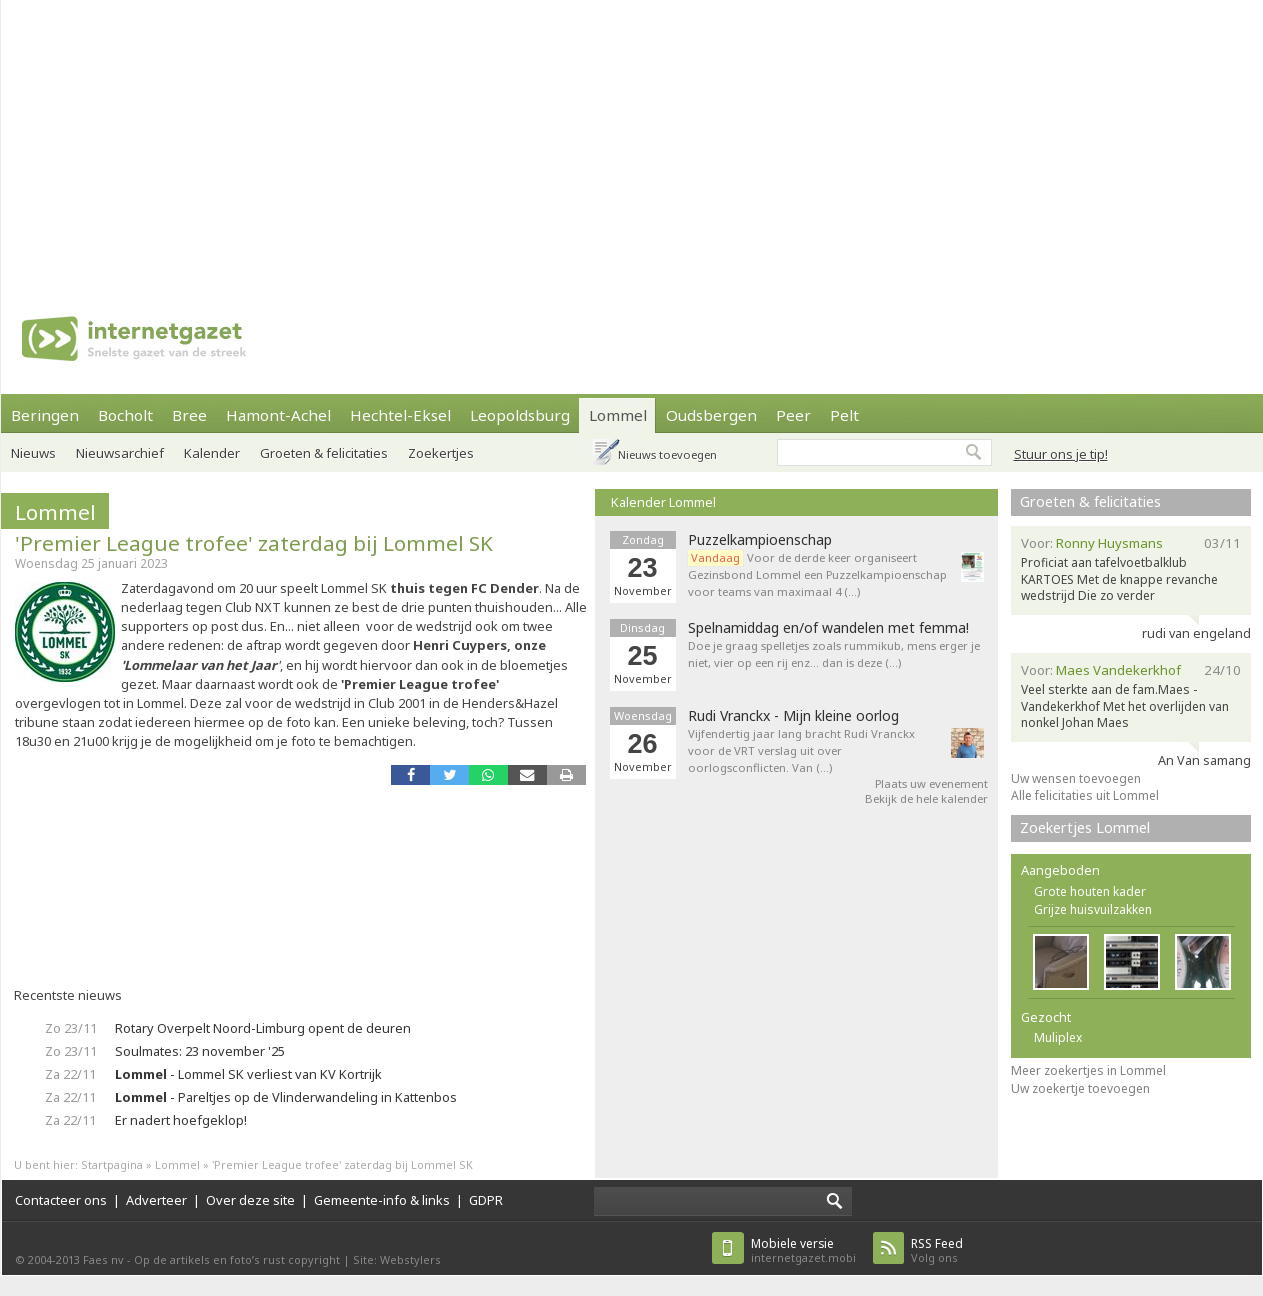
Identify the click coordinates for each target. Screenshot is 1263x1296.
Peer (793, 415)
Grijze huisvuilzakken (1093, 909)
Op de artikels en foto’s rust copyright (237, 1259)
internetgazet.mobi (803, 1250)
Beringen (45, 415)
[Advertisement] (586, 140)
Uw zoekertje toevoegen (1080, 1088)
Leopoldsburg (520, 415)
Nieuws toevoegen (667, 454)
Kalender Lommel (663, 502)
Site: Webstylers (397, 1259)
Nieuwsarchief (120, 453)
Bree (189, 415)
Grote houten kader (1090, 891)
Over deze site (250, 1200)
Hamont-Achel (278, 415)
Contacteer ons (61, 1200)
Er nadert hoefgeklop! (181, 1120)
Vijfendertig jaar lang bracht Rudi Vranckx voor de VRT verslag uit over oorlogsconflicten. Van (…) (801, 750)
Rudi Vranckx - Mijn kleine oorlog (793, 716)
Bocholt (125, 415)
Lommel (618, 415)
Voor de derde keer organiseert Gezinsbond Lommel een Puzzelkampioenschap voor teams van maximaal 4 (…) (817, 574)
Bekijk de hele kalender (926, 798)
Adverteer (156, 1200)
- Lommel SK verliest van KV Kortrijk (248, 1074)
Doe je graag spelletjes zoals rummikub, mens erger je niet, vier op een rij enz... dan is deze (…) (834, 654)
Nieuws (33, 453)
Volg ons (937, 1250)
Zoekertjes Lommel (1085, 827)
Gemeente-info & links (382, 1200)
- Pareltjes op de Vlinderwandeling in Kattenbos (286, 1097)
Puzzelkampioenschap (760, 540)
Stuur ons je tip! (1061, 454)
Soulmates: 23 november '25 (200, 1051)
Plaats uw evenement (931, 783)
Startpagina (112, 1164)
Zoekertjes (441, 453)
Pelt (844, 415)
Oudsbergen (711, 415)
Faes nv (103, 1259)
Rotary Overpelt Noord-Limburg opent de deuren (263, 1028)
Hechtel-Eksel (400, 415)
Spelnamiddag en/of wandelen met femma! (828, 628)
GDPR (486, 1200)
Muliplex (1058, 1037)
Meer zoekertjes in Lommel (1088, 1070)
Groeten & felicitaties (324, 453)
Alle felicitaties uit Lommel (1085, 795)
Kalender (212, 453)
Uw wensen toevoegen (1076, 778)
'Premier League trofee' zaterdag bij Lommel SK (254, 543)
